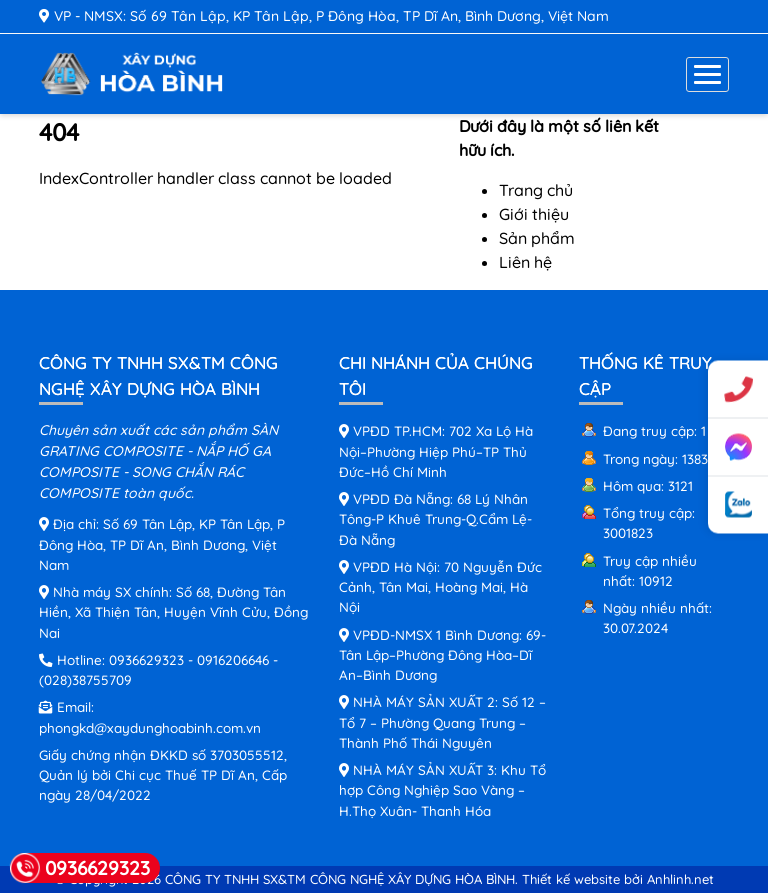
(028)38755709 (85, 679)
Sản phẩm (537, 238)
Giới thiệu (534, 214)
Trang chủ (536, 190)
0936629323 (146, 659)
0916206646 (233, 659)
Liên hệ (525, 262)
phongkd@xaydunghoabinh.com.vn (150, 727)
